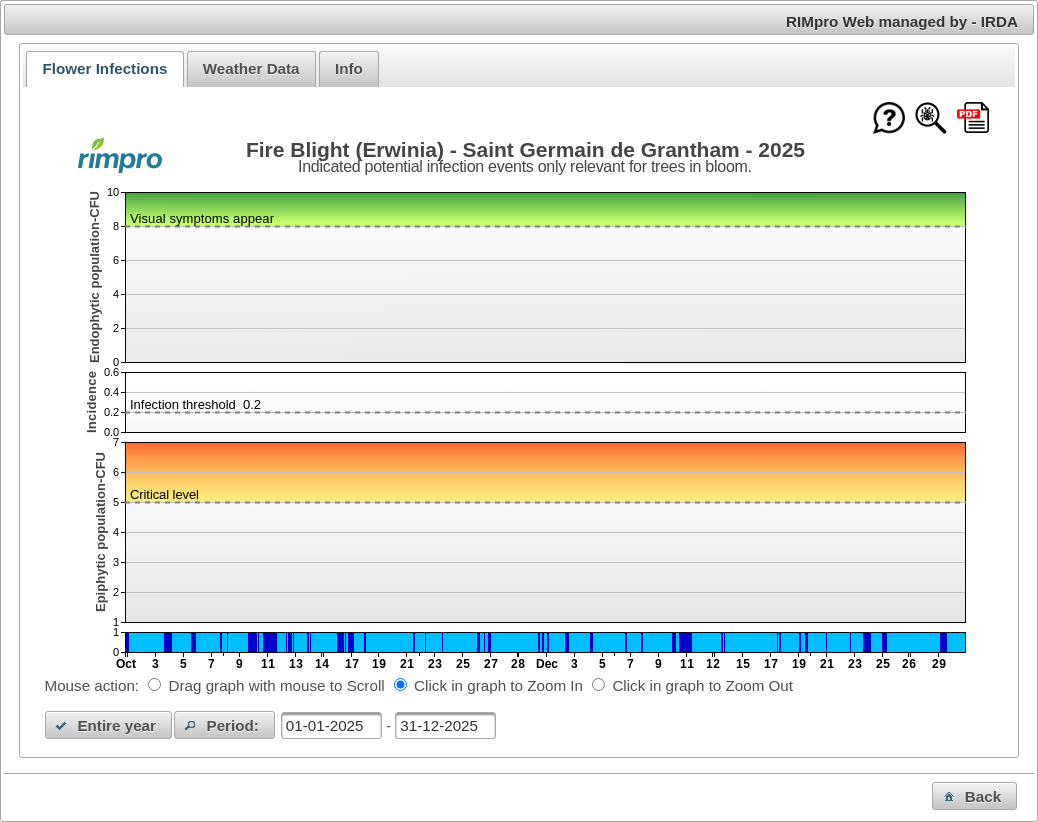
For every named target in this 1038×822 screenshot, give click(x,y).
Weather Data (251, 68)
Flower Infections (104, 68)
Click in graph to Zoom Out (702, 685)
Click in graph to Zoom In (498, 685)
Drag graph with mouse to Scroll (277, 685)
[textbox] (331, 725)
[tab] (104, 69)
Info (349, 68)
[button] (109, 725)
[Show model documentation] (931, 119)
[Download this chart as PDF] (973, 119)
